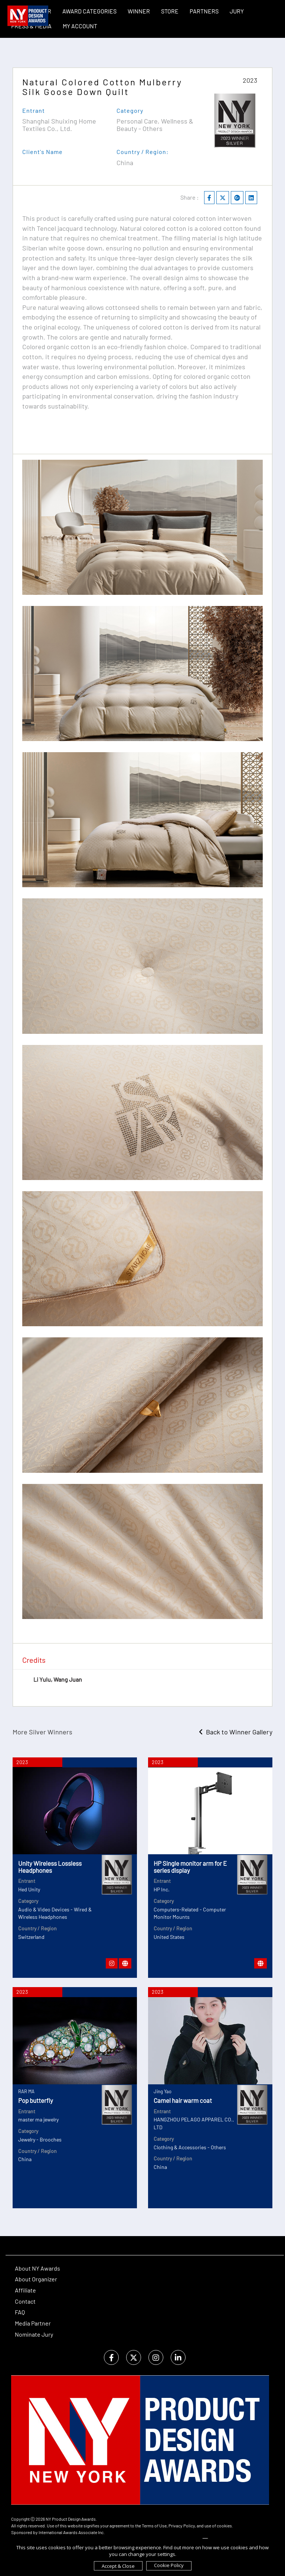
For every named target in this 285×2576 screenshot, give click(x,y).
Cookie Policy (169, 2565)
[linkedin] (178, 2358)
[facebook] (111, 2358)
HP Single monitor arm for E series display (190, 1866)
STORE (169, 10)
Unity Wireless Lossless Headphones (50, 1866)
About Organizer (36, 2278)
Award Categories (89, 10)
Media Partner (33, 2323)
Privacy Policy (181, 2525)
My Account (80, 25)
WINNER (139, 10)
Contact (25, 2301)
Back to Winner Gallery (235, 1732)
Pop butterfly (35, 2100)
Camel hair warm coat (183, 2100)
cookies (224, 2525)
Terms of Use (154, 2525)
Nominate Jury (34, 2334)
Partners (204, 10)
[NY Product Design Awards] (27, 16)
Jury (237, 10)
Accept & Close (118, 2566)
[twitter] (133, 2358)
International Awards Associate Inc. (72, 2532)
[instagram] (155, 2358)
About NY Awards (37, 2268)
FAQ (20, 2312)
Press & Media (31, 25)
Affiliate (25, 2290)
